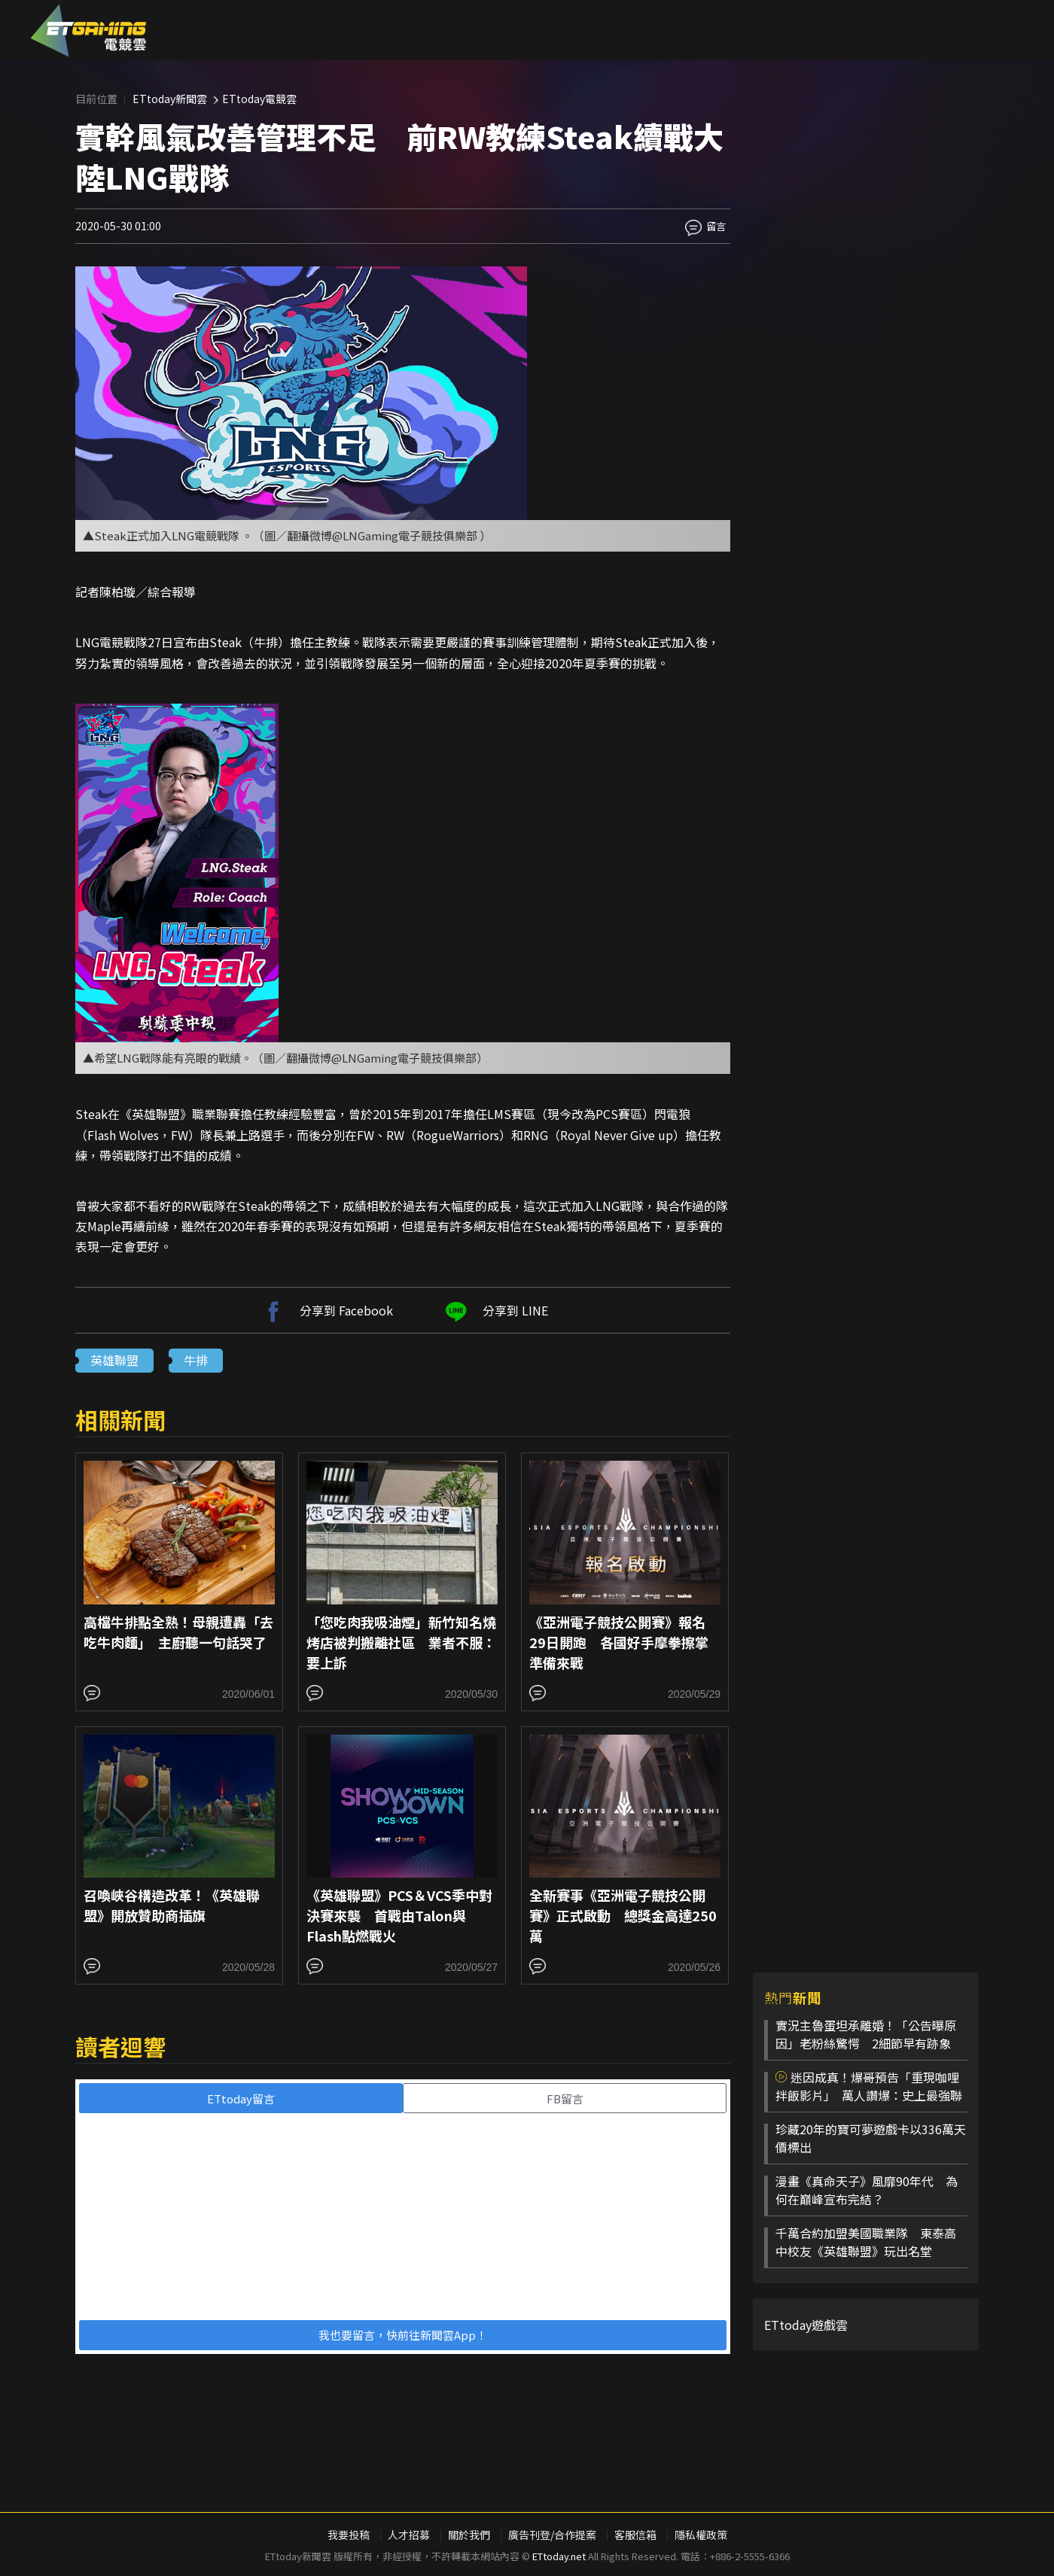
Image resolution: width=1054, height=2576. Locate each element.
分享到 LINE (494, 1310)
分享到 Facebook (325, 1310)
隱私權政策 (701, 2534)
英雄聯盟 (114, 1360)
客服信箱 (635, 2534)
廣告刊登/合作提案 (552, 2534)
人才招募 (409, 2534)
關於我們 (469, 2534)
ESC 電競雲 (88, 30)
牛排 (196, 1360)
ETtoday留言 (241, 2098)
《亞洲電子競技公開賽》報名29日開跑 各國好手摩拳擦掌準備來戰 (618, 1642)
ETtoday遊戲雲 (806, 2325)
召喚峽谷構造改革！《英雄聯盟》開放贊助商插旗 (172, 1905)
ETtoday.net (559, 2556)
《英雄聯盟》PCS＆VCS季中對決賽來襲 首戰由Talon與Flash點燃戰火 (399, 1915)
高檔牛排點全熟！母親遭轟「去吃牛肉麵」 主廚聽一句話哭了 (178, 1632)
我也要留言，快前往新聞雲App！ (402, 2335)
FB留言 (565, 2098)
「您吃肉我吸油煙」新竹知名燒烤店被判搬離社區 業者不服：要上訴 (401, 1642)
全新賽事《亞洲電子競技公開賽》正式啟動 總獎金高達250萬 (623, 1915)
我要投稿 (348, 2534)
